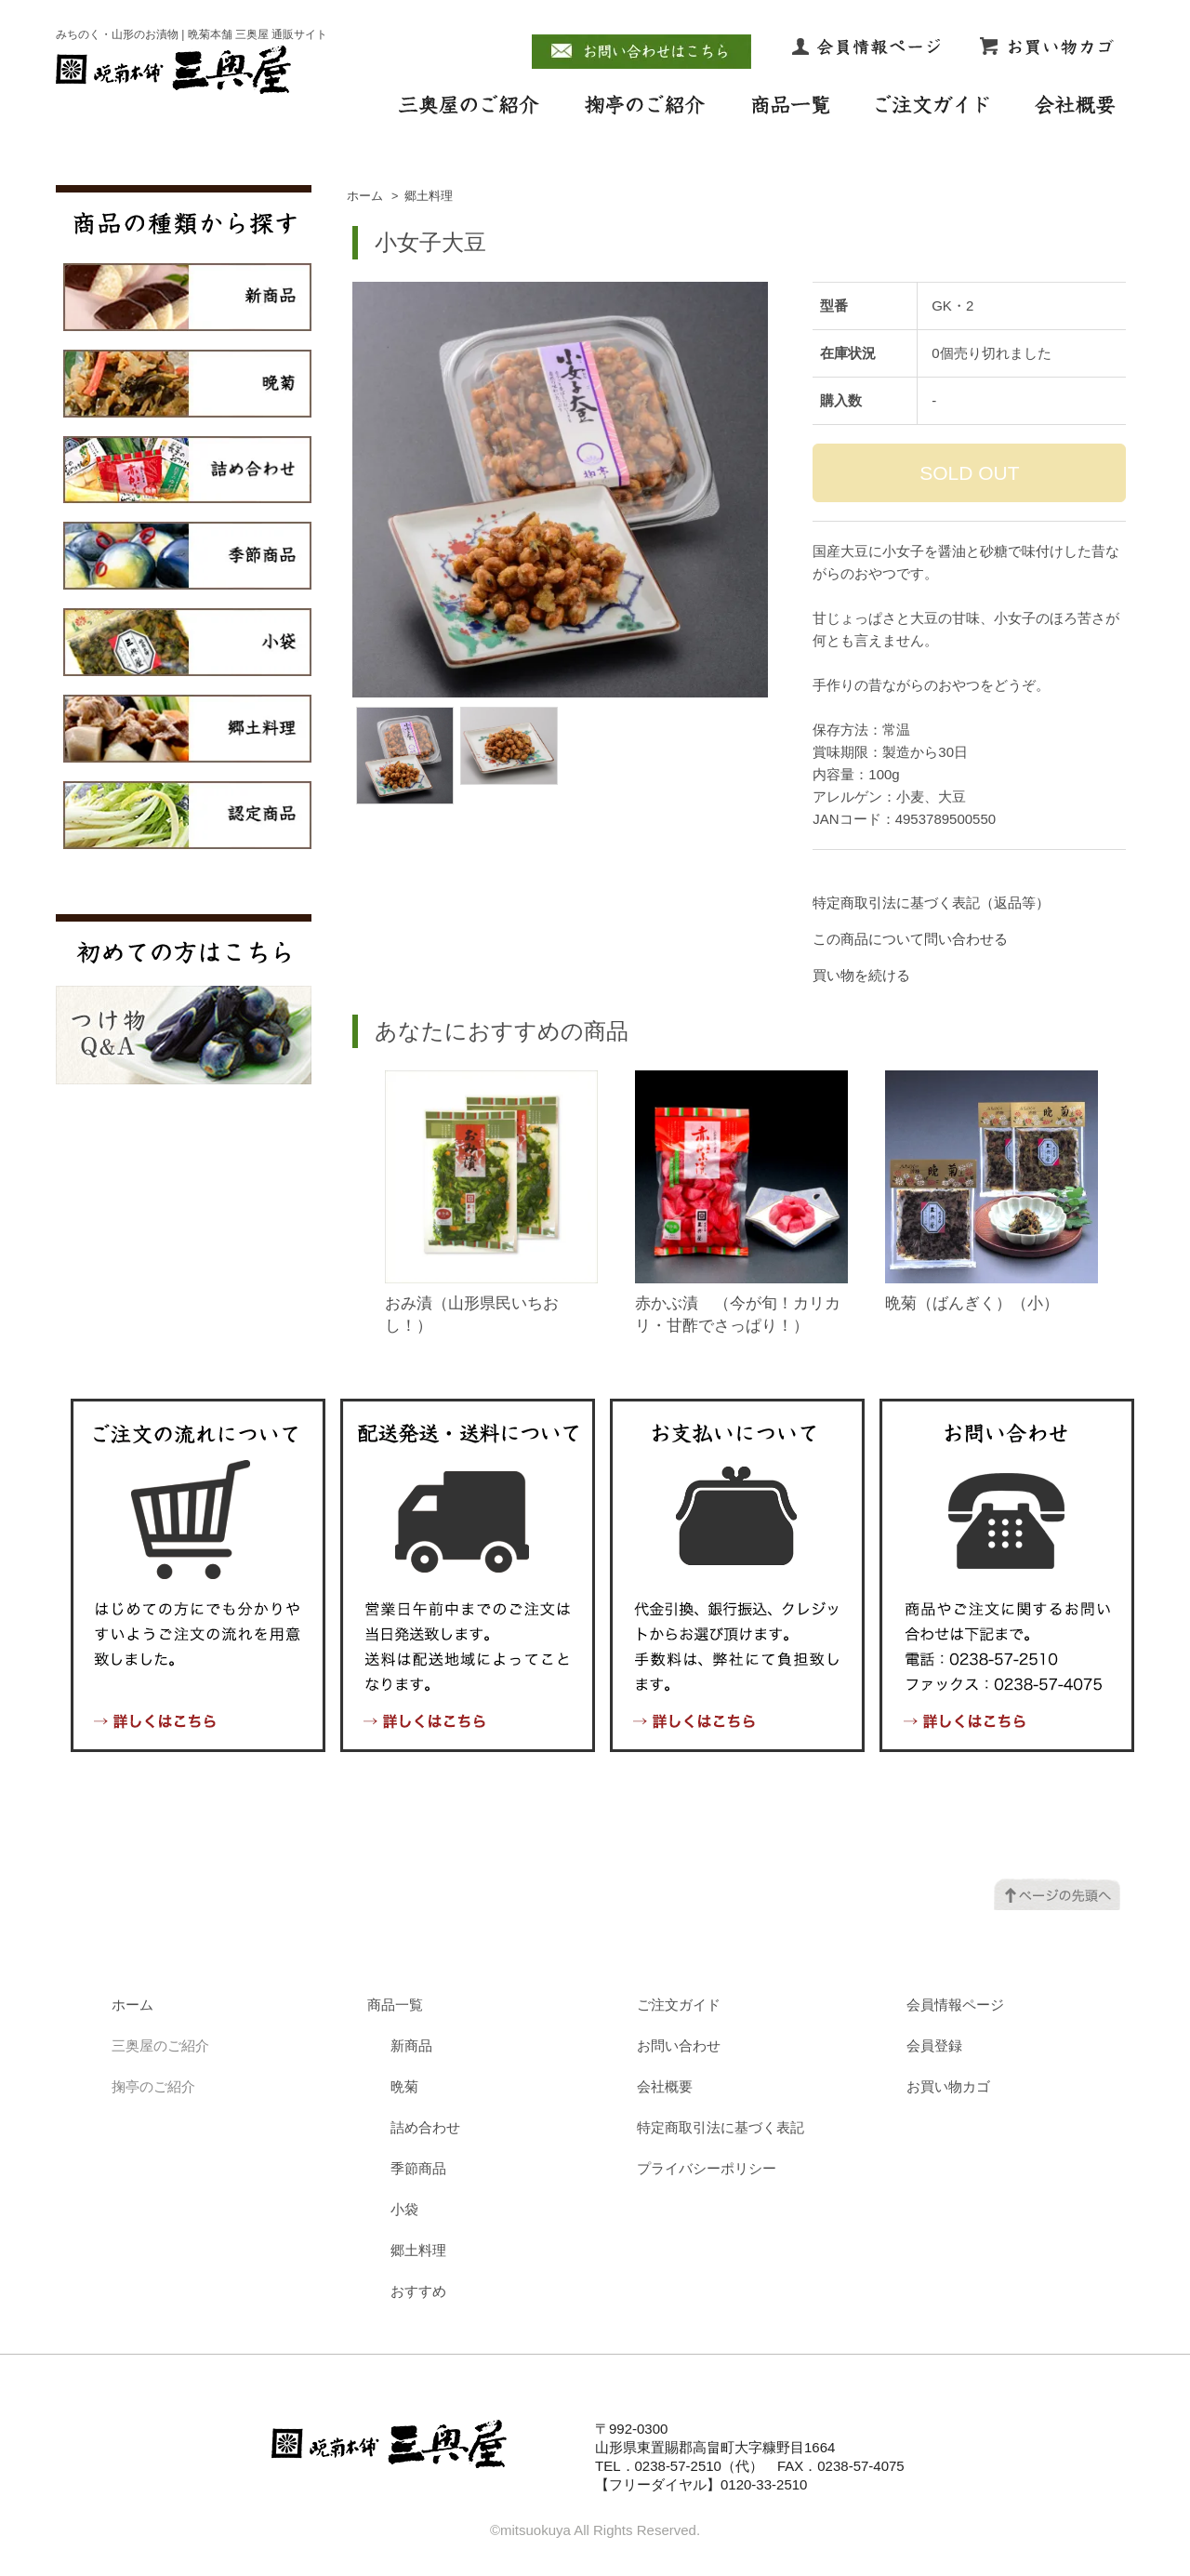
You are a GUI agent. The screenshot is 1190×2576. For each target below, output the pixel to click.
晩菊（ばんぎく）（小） (972, 1303)
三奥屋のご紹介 (160, 2045)
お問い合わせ (679, 2045)
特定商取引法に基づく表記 (720, 2127)
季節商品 (418, 2168)
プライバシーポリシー (706, 2168)
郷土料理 (428, 196)
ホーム (365, 196)
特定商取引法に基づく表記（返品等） (931, 902)
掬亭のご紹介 (153, 2086)
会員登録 (934, 2045)
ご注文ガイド (679, 2004)
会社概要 (665, 2086)
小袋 (404, 2209)
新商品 (411, 2045)
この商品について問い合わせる (910, 939)
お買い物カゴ (948, 2086)
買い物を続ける (861, 975)
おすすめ (418, 2291)
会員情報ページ (955, 2004)
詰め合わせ (425, 2127)
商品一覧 (395, 2004)
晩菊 (404, 2086)
